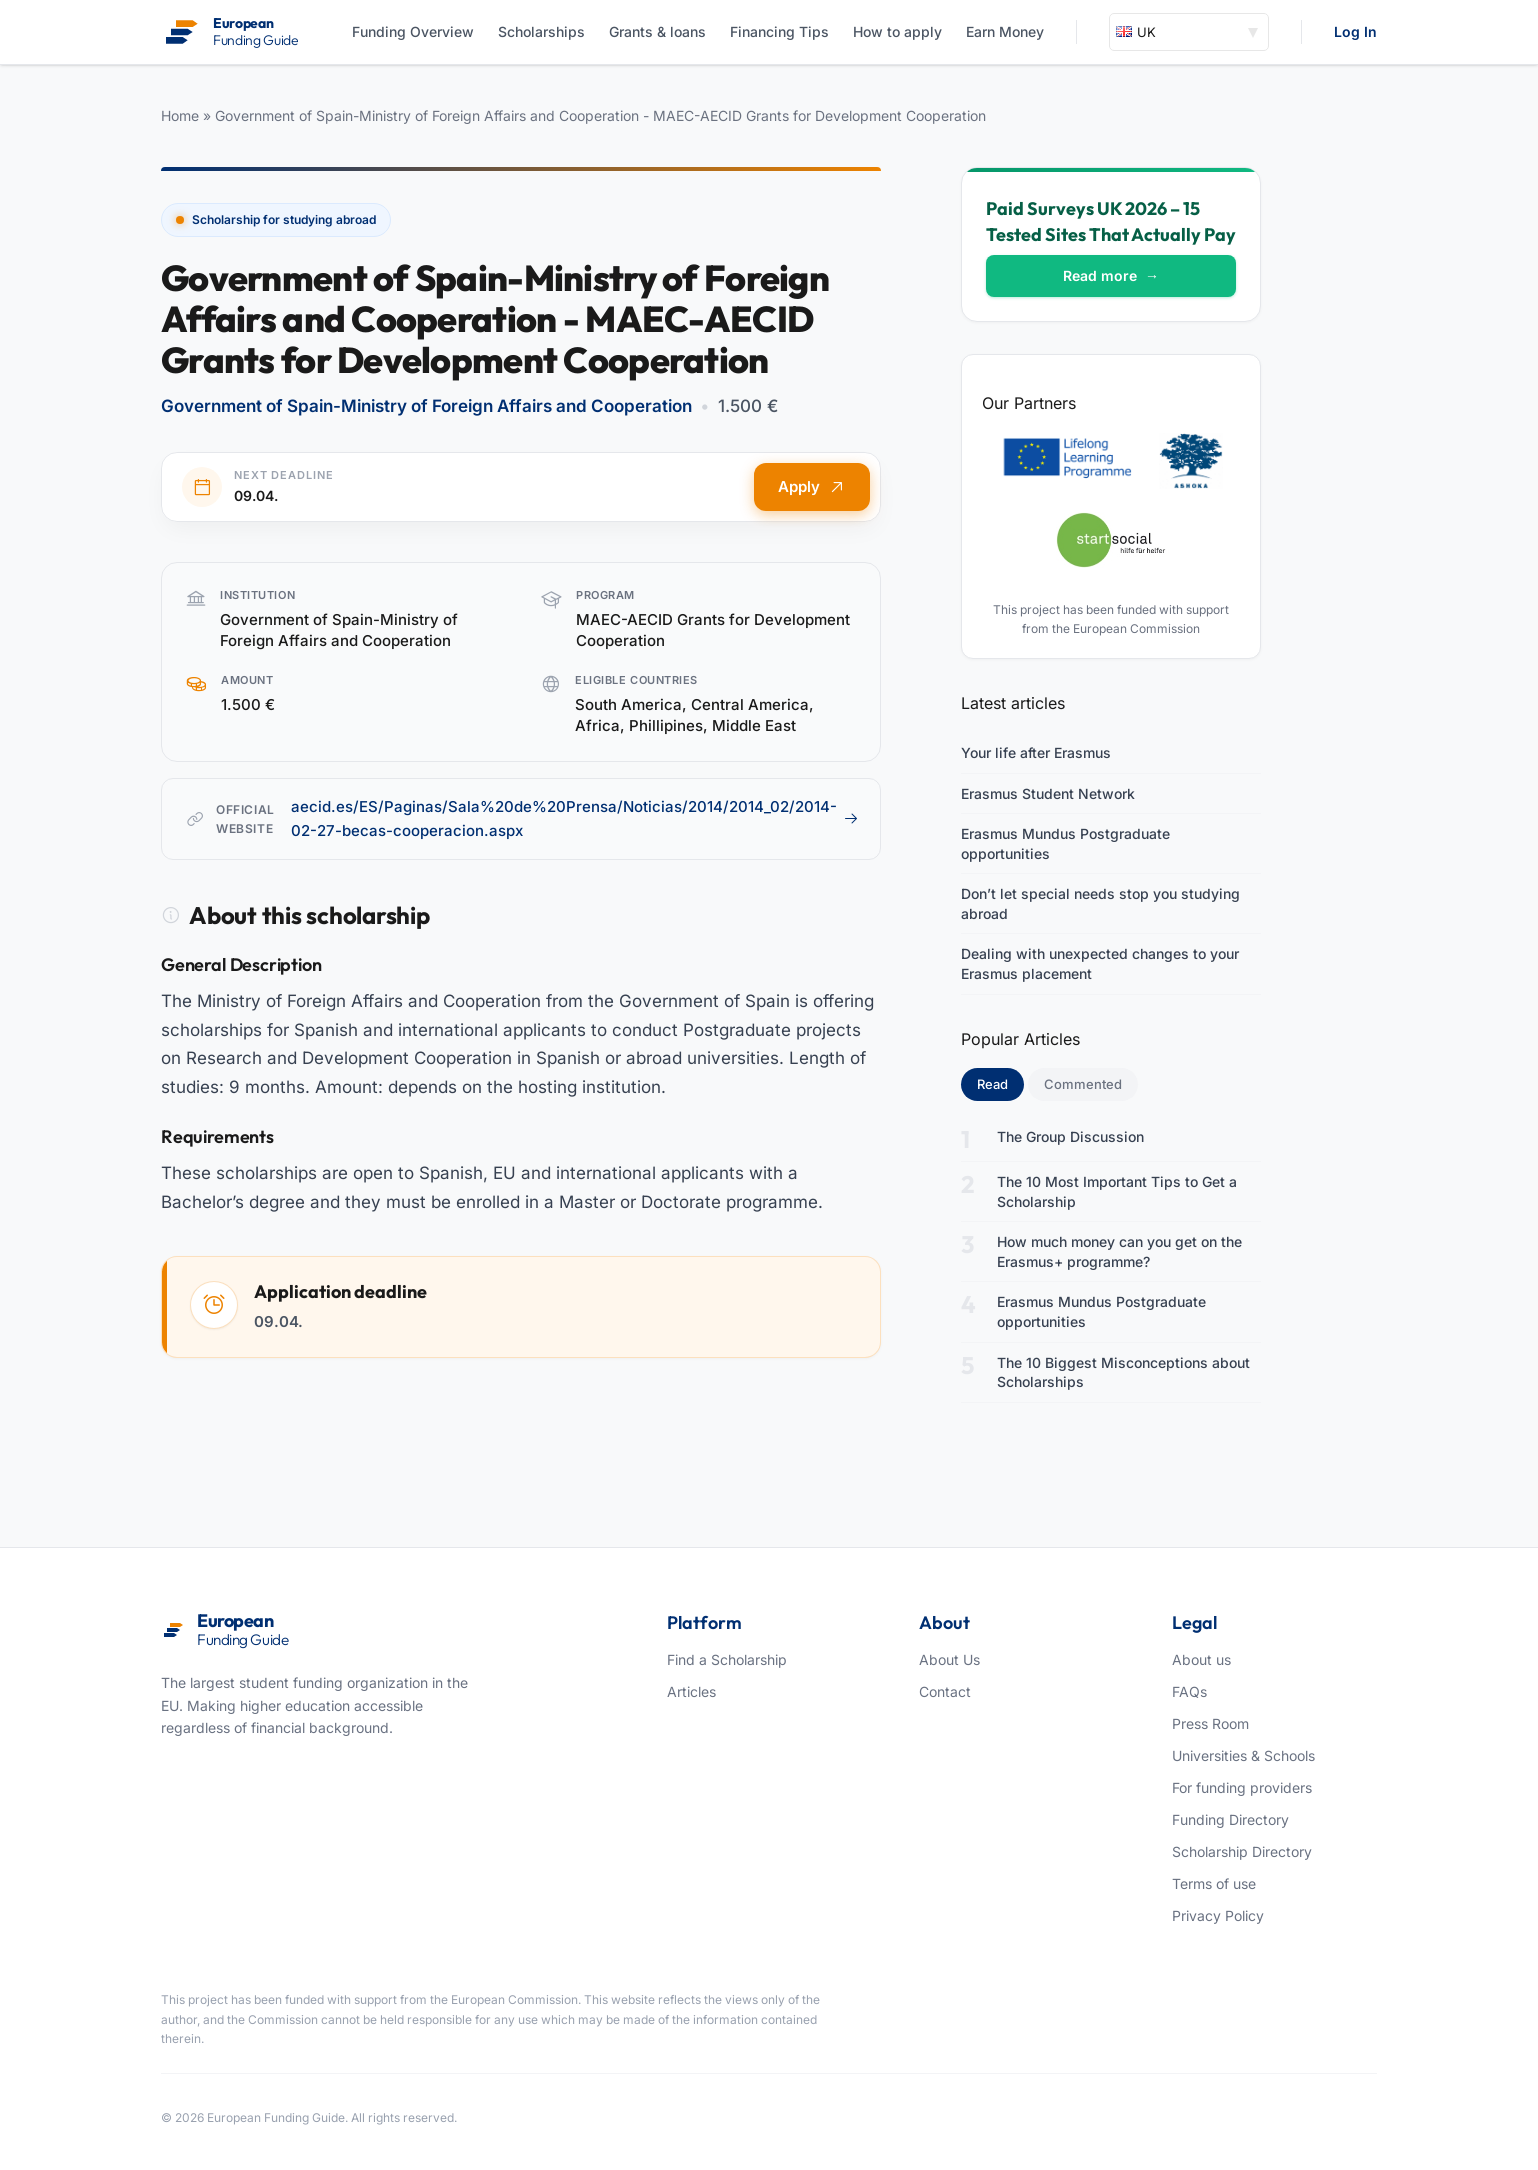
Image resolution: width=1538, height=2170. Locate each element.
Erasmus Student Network (1048, 793)
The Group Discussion (1070, 1136)
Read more (1111, 275)
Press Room (1210, 1723)
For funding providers (1242, 1787)
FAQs (1189, 1691)
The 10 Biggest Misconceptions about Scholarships (1123, 1372)
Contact (945, 1691)
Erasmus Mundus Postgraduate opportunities (1065, 843)
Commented (1083, 1084)
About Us (949, 1659)
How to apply (897, 31)
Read (1000, 1083)
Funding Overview (413, 31)
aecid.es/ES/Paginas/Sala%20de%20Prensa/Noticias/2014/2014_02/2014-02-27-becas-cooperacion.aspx (575, 818)
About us (1201, 1659)
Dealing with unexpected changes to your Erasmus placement (1100, 963)
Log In (1355, 31)
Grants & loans (657, 31)
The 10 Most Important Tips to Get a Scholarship (1117, 1191)
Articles (691, 1691)
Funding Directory (1230, 1819)
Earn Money (1005, 31)
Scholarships (541, 31)
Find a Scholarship (727, 1659)
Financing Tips (779, 31)
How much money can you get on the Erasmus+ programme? (1119, 1251)
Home (180, 115)
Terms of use (1214, 1883)
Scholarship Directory (1242, 1851)
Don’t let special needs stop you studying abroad (1100, 903)
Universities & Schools (1243, 1755)
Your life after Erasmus (1036, 752)
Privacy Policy (1218, 1915)
